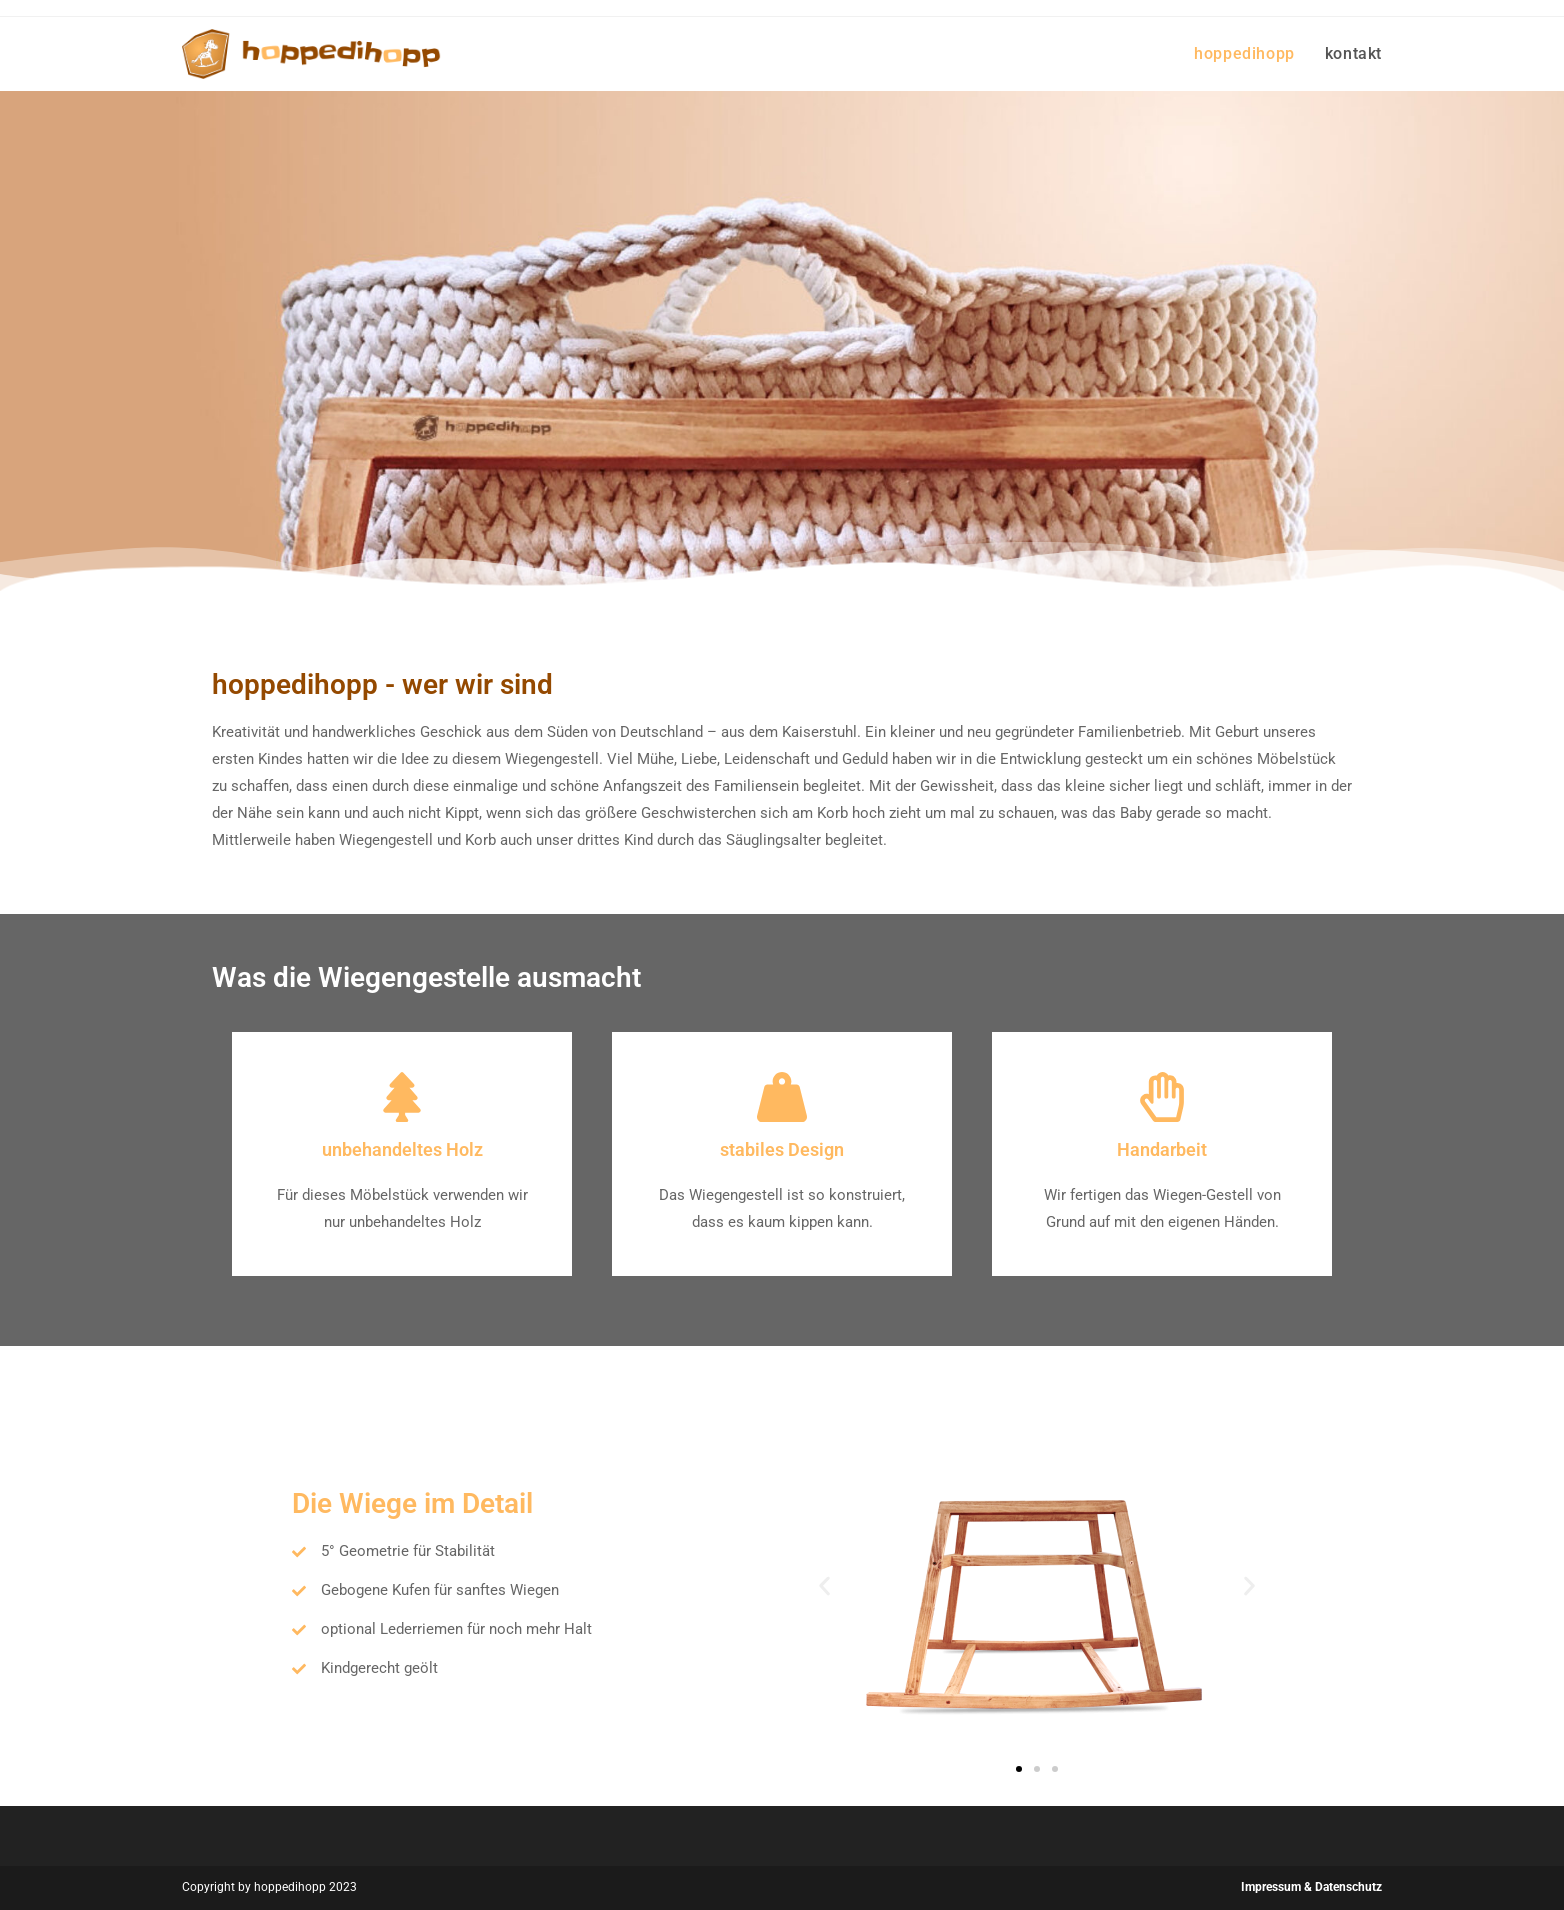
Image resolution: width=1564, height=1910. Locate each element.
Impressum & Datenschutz (1311, 1887)
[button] (824, 1586)
